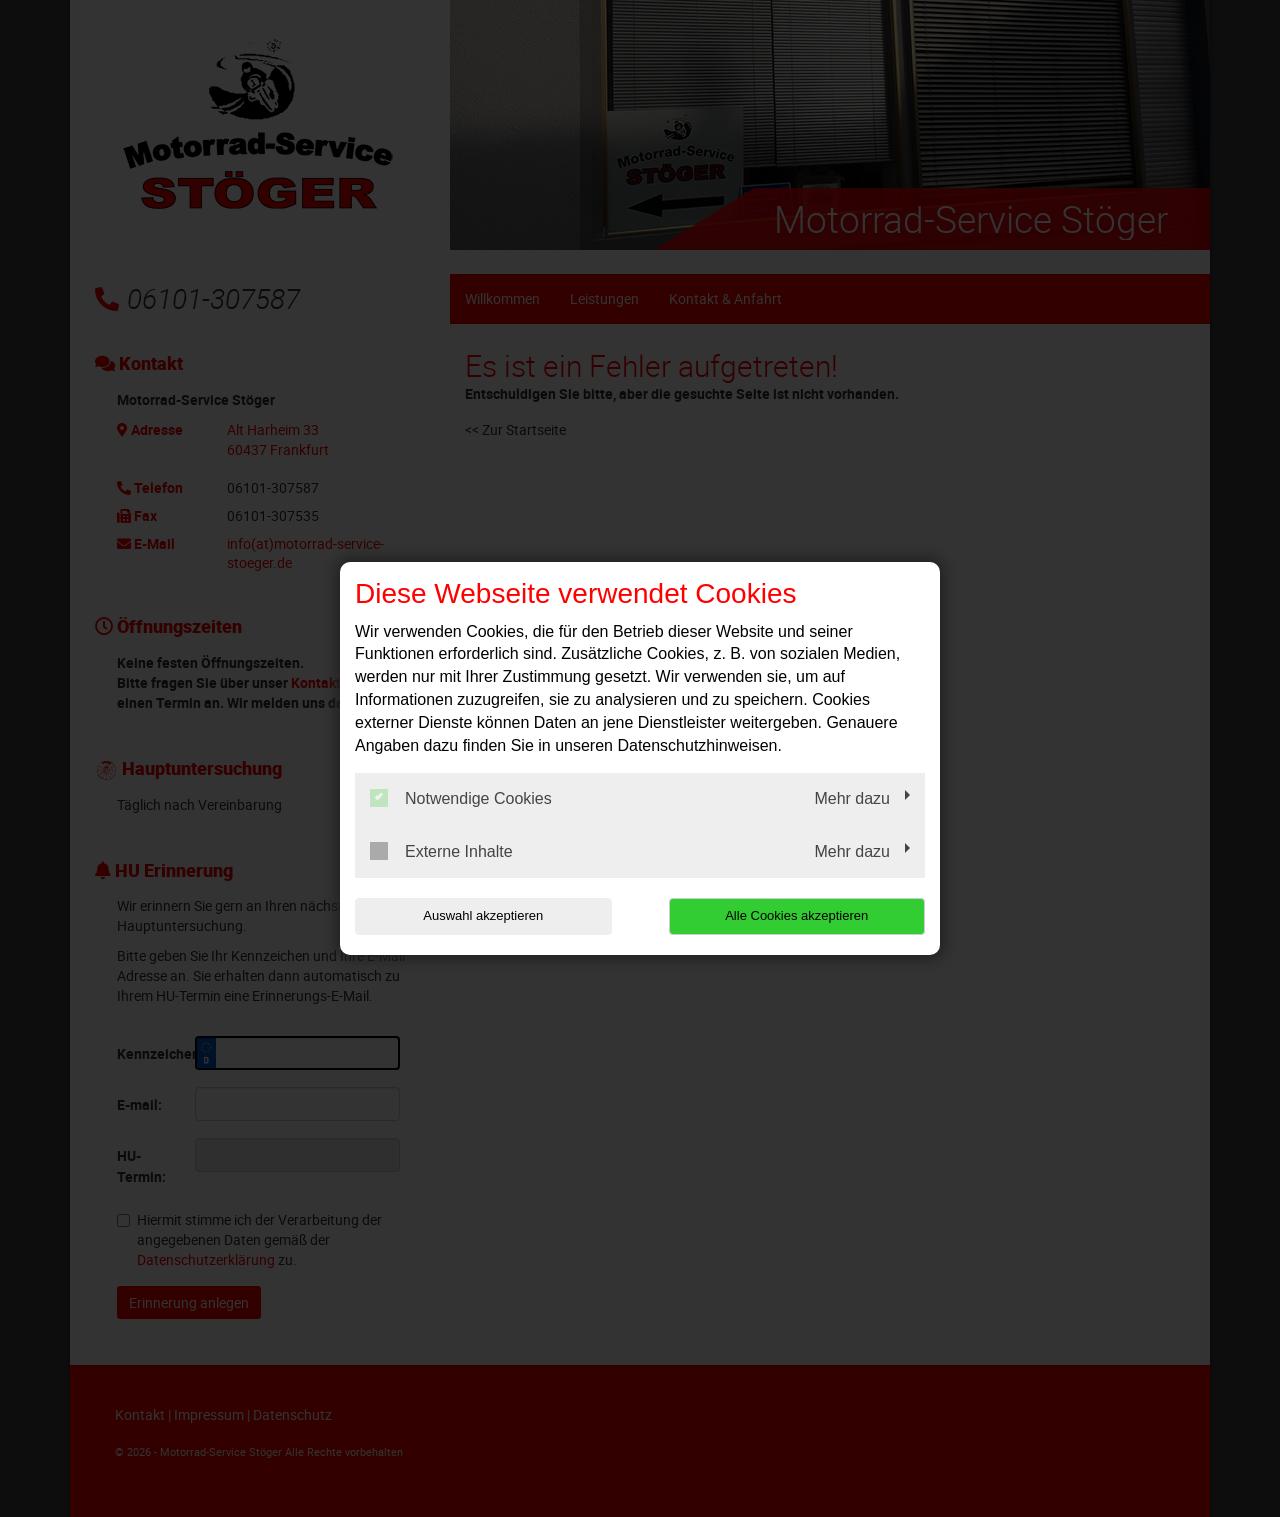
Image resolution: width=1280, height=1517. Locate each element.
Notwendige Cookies (461, 798)
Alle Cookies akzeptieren (796, 915)
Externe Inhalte (441, 851)
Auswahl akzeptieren (483, 915)
